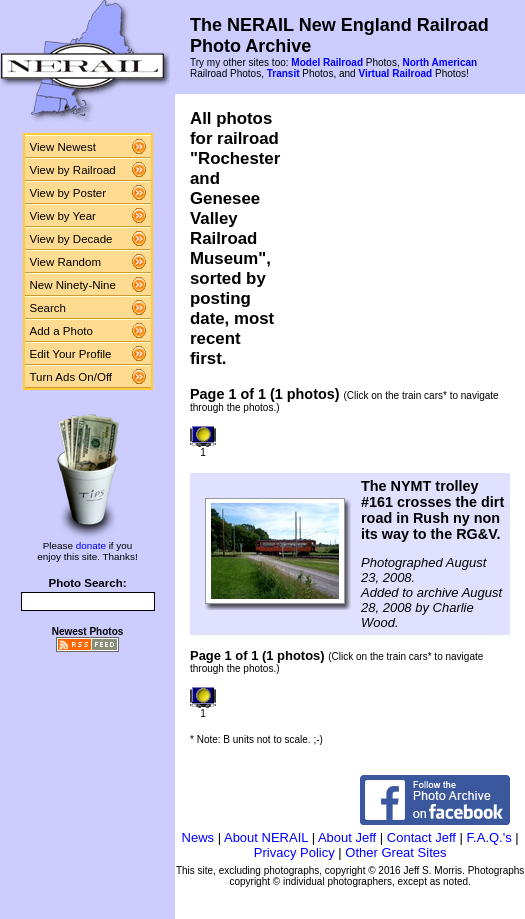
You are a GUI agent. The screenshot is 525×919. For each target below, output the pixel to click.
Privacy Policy (294, 852)
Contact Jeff (421, 837)
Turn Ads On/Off (71, 377)
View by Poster (68, 193)
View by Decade (71, 239)
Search (48, 308)
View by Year (63, 216)
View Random (65, 262)
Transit (283, 73)
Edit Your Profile (71, 354)
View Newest (63, 147)
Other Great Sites (395, 852)
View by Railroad (73, 170)
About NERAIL (266, 837)
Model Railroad (327, 62)
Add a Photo (61, 331)
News (198, 837)
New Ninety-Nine (73, 285)
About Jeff (347, 837)
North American (439, 62)
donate (91, 545)
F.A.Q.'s (489, 837)
